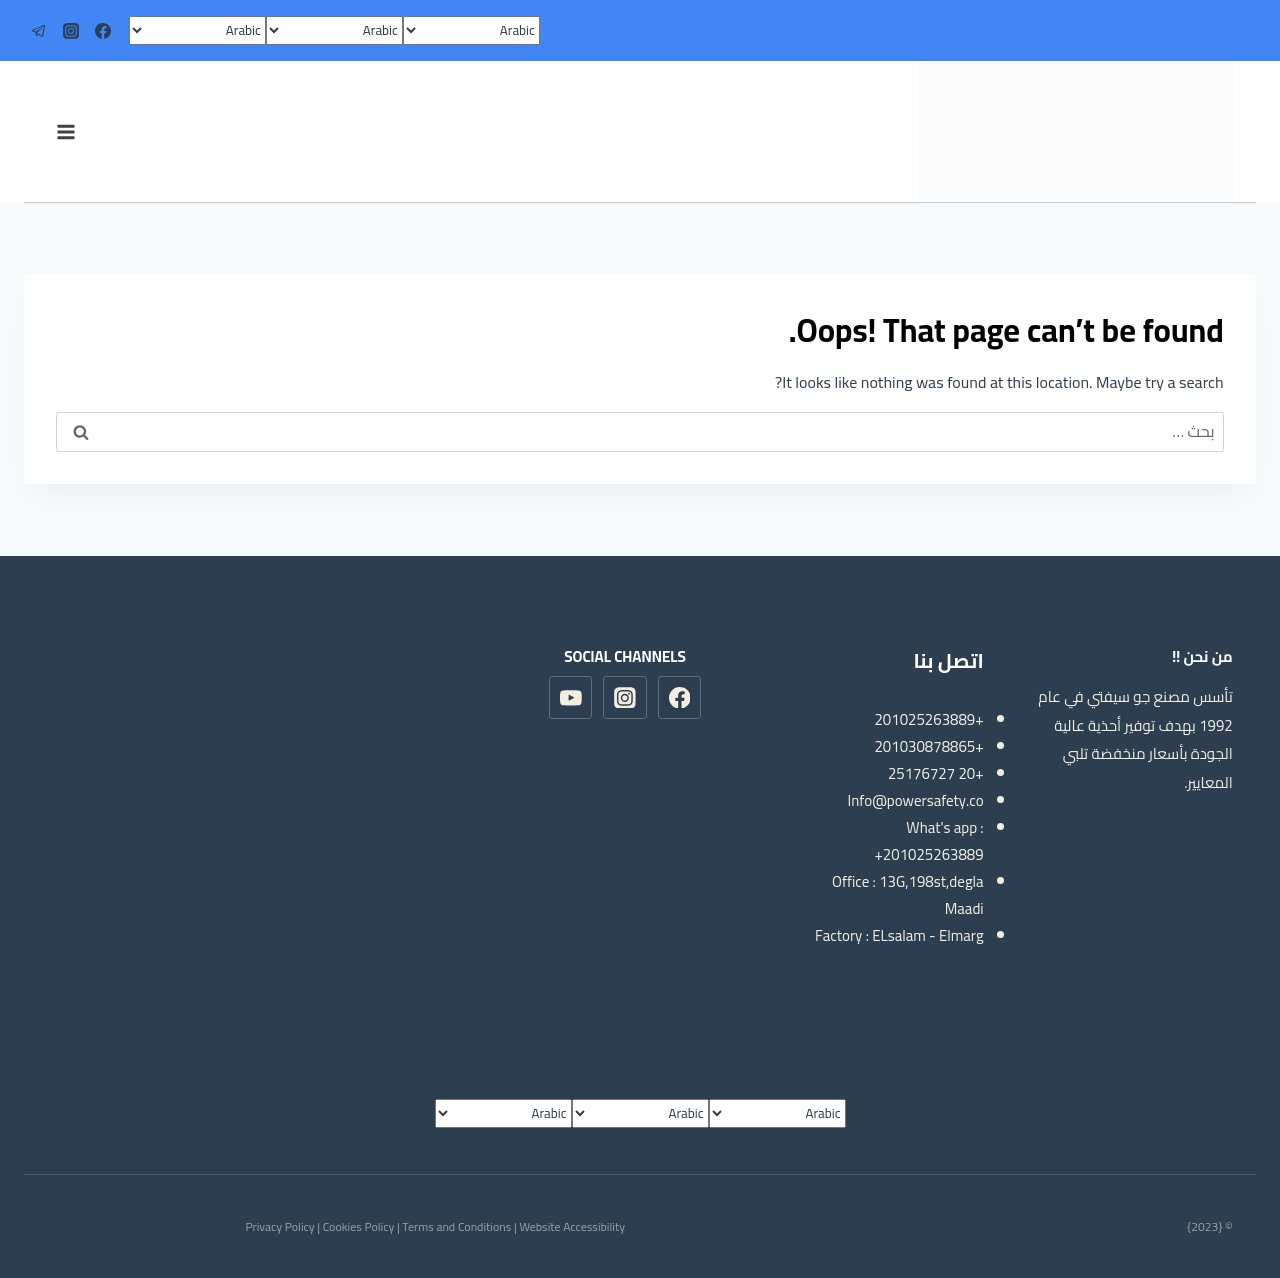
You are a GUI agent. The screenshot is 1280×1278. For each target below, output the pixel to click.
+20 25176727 (936, 773)
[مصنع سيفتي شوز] (1076, 131)
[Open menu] (65, 131)
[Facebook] (103, 31)
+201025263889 (928, 719)
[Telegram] (39, 31)
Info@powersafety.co (916, 800)
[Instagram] (71, 31)
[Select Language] (471, 30)
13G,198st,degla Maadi (931, 895)
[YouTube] (571, 698)
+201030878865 (928, 746)
